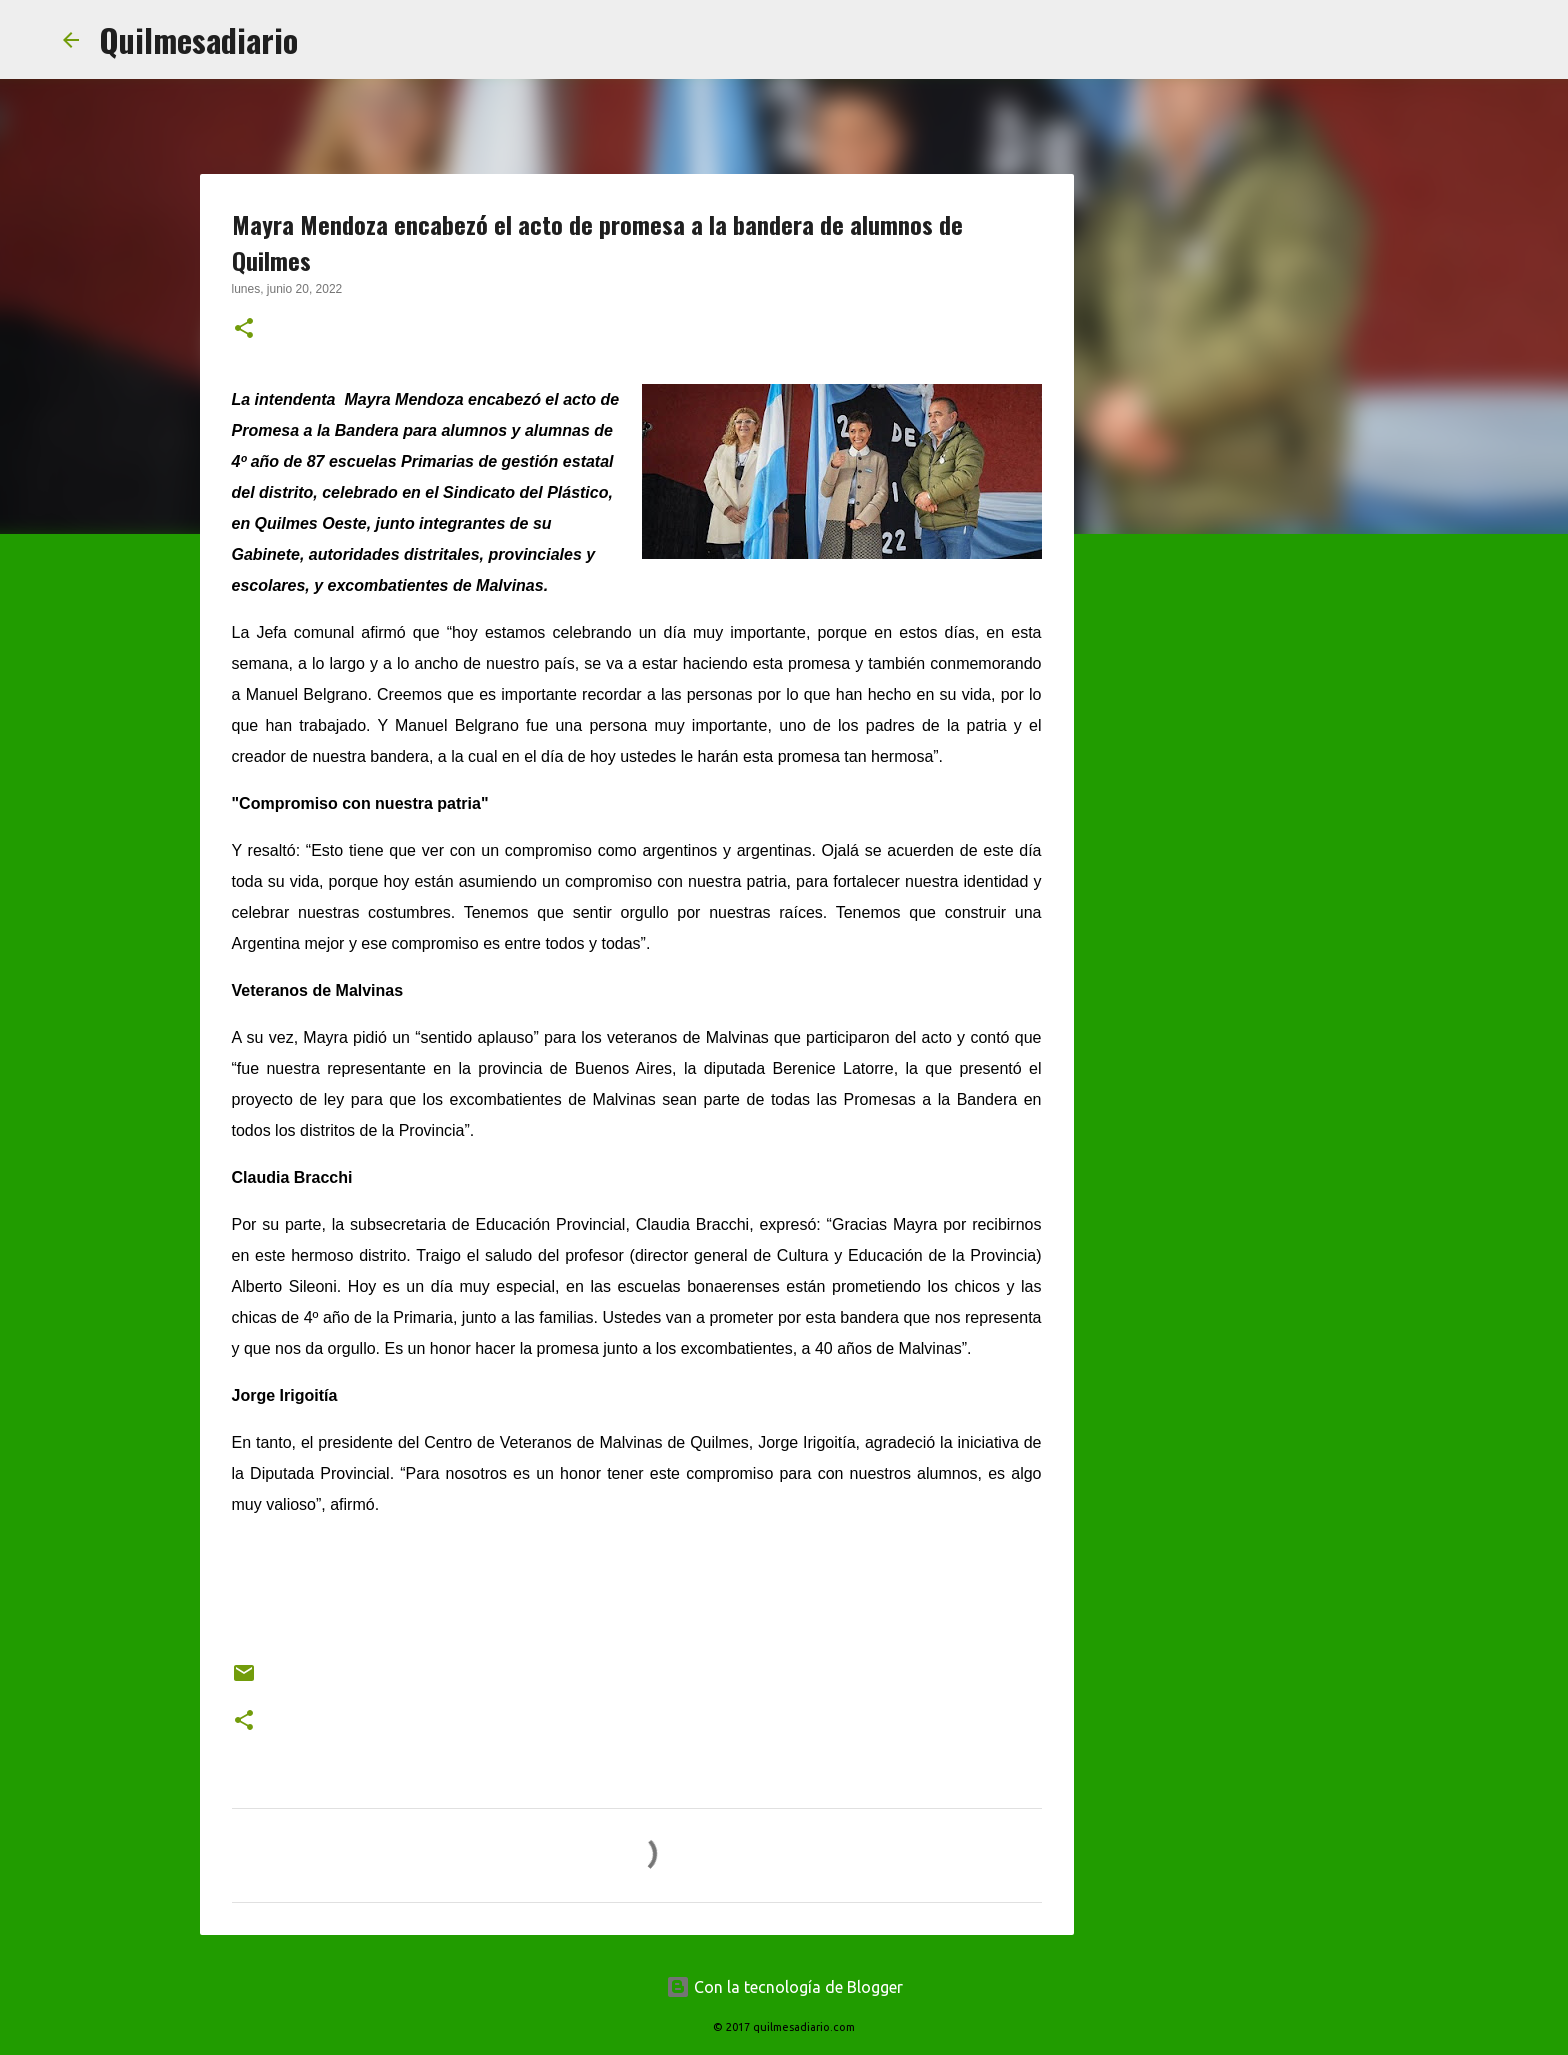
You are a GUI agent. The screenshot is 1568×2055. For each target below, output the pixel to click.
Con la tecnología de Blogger (784, 1987)
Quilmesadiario (198, 39)
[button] (244, 330)
